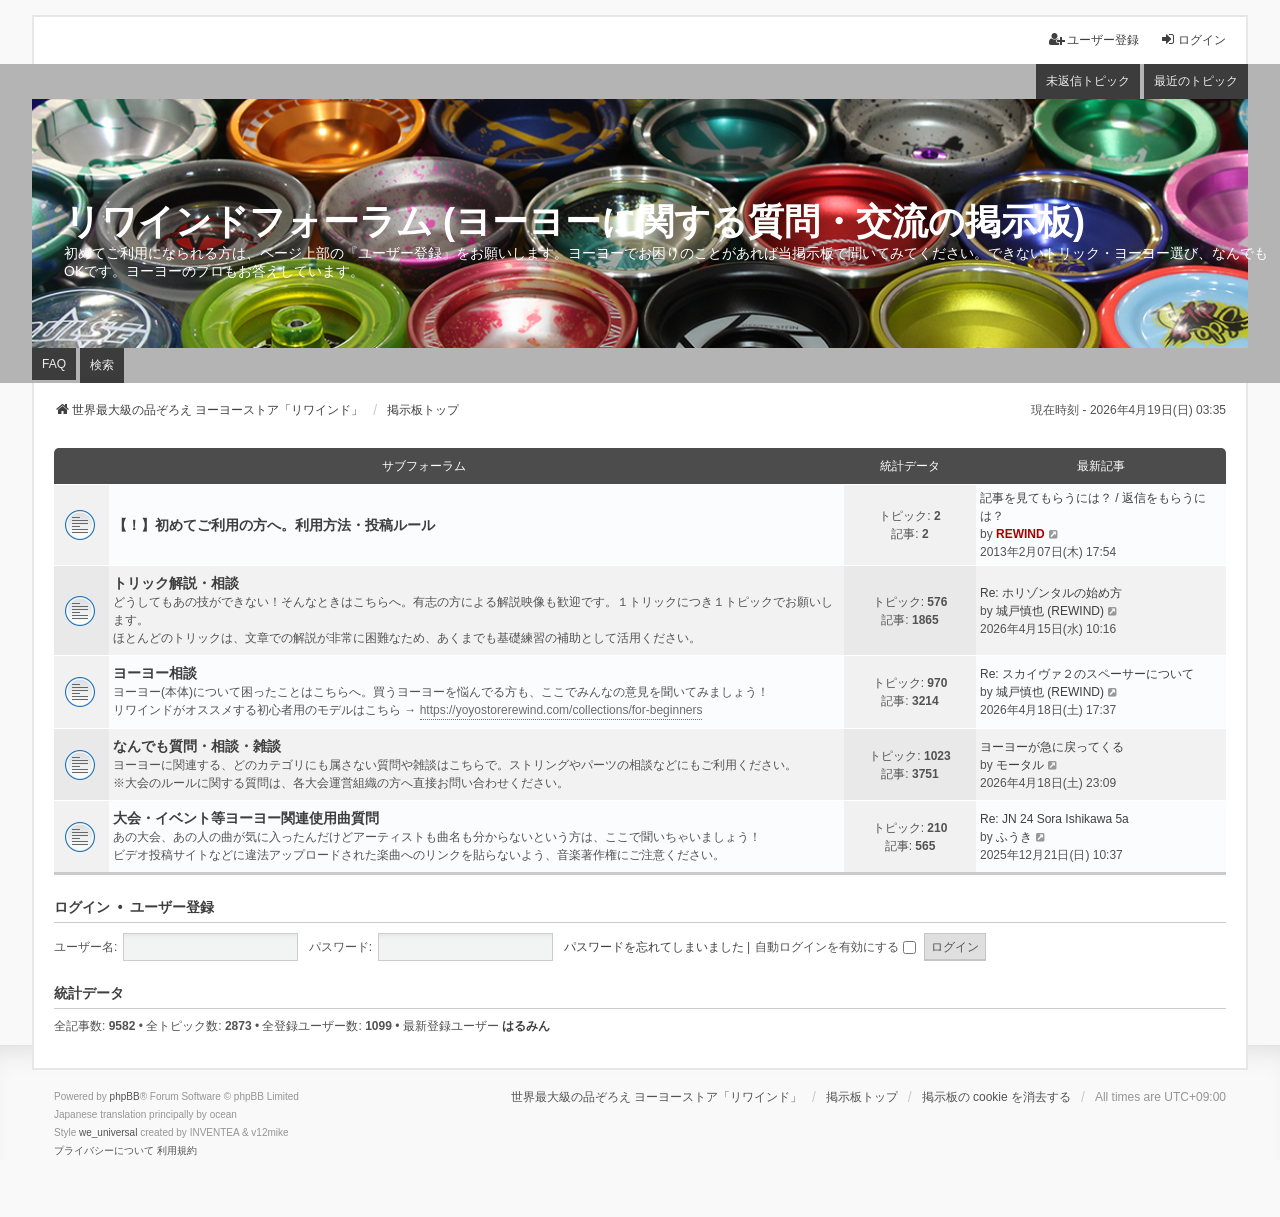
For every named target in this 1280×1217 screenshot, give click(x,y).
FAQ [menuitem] (54, 364)
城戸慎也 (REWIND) (1050, 611)
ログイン (82, 907)
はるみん (526, 1026)
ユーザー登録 (172, 907)
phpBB (125, 1096)
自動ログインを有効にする (835, 947)
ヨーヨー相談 (155, 673)
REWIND (1020, 534)
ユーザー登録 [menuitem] (1094, 39)
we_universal (108, 1132)
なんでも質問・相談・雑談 (197, 746)
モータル (1020, 765)
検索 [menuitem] (102, 365)
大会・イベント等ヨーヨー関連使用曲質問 (246, 818)
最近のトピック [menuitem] (1196, 81)
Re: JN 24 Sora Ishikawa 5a (1054, 819)
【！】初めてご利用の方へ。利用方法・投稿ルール (274, 525)
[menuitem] (104, 1151)
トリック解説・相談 (176, 583)
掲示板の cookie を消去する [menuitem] (996, 1097)
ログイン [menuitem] (1193, 39)
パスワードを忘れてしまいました (654, 947)
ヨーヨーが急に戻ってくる (1052, 747)
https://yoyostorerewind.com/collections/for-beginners (561, 710)
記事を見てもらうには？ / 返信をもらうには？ (1093, 507)
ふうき (1014, 837)
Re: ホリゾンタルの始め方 (1051, 593)
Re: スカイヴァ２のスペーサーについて (1087, 674)
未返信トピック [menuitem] (1088, 81)
